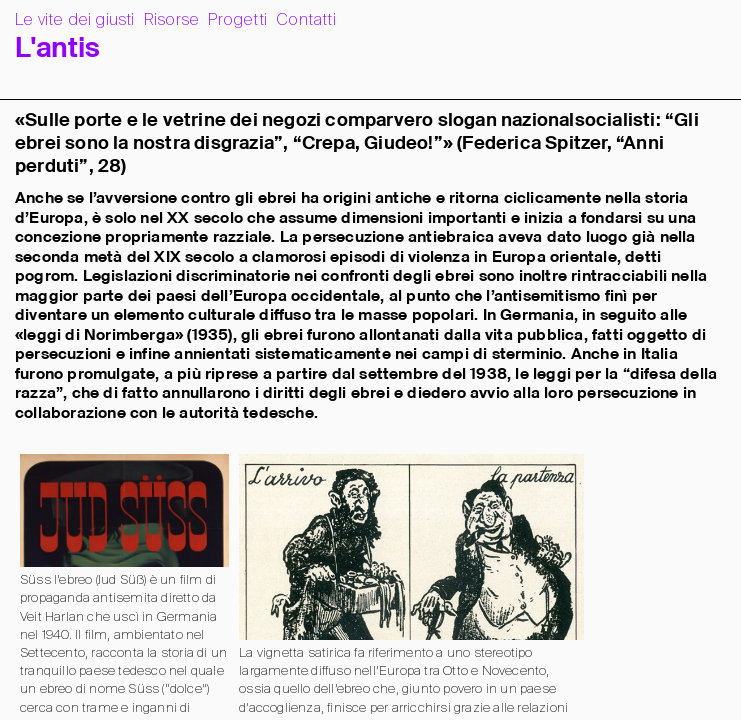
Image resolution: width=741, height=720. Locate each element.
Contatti (306, 20)
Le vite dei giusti (75, 20)
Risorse (171, 20)
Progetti (237, 20)
